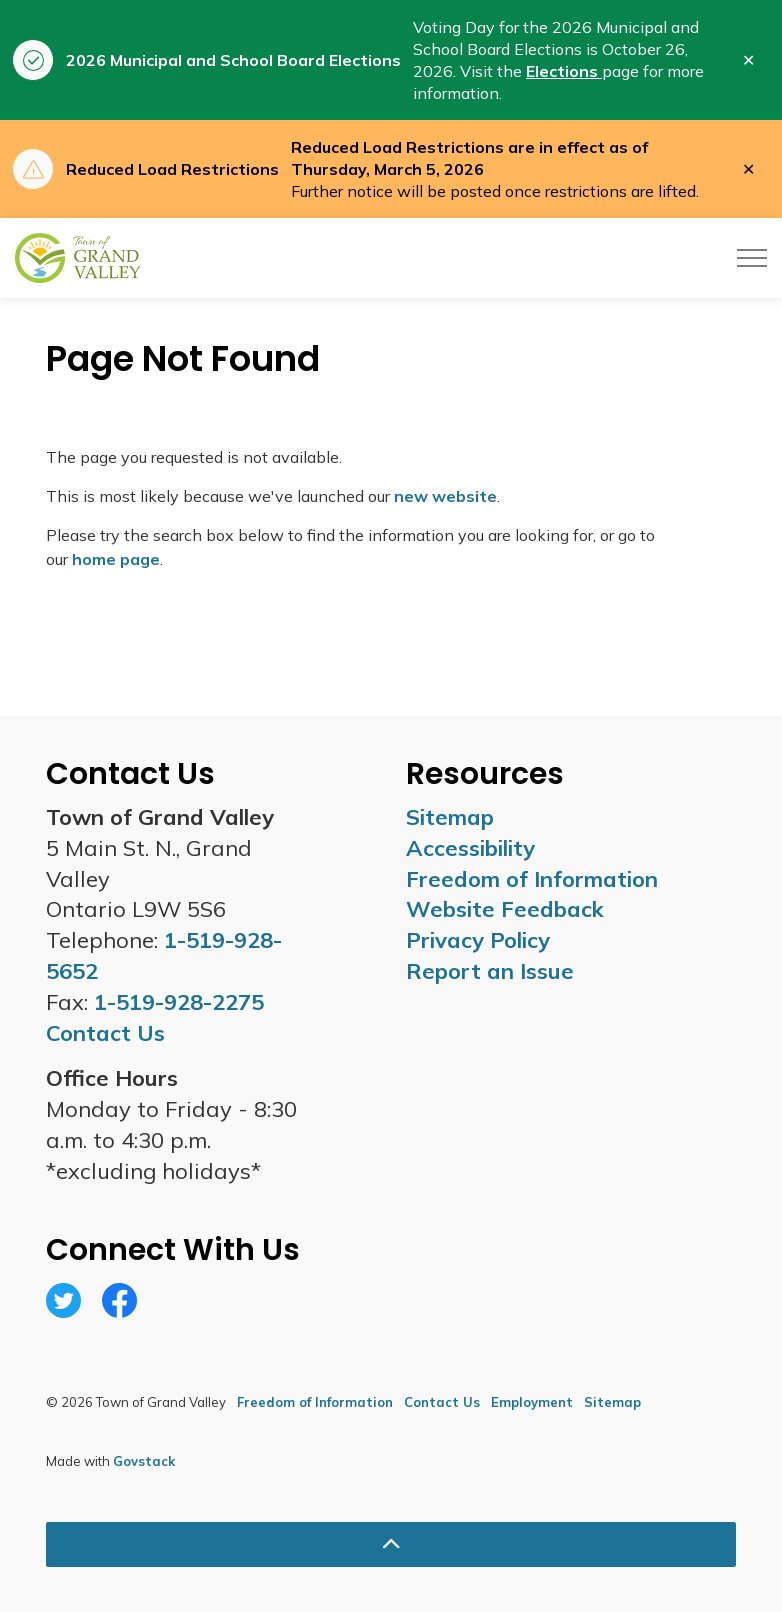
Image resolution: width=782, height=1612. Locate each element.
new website (445, 496)
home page (116, 559)
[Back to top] (391, 1544)
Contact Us (442, 1402)
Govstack (144, 1461)
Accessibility (470, 848)
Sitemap (450, 817)
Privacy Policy (478, 940)
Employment (532, 1402)
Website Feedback (505, 909)
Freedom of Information (532, 879)
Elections (564, 71)
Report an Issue (490, 971)
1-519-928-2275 (179, 1002)
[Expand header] (752, 258)
